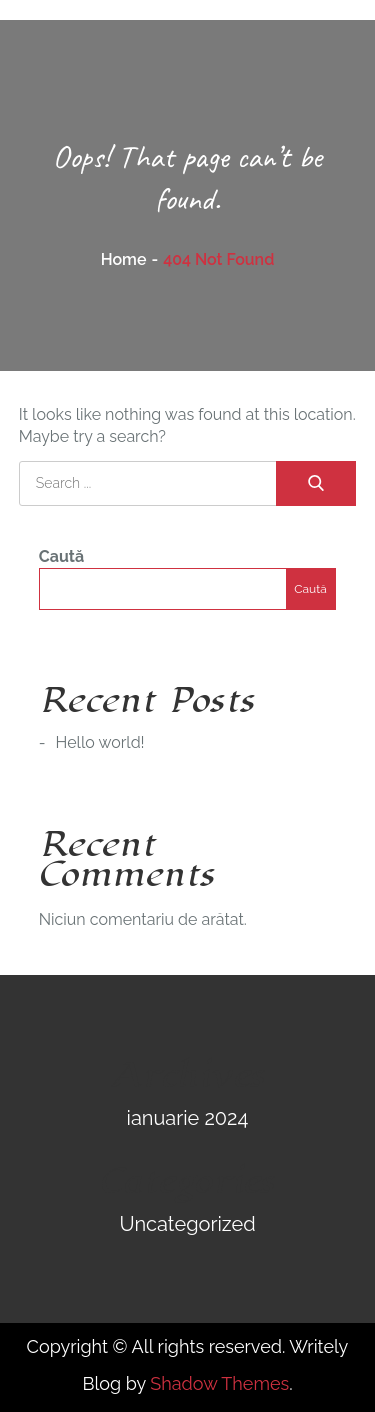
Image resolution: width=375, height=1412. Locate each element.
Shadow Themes (219, 1383)
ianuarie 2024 (188, 1118)
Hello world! (100, 742)
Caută (61, 556)
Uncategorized (187, 1224)
